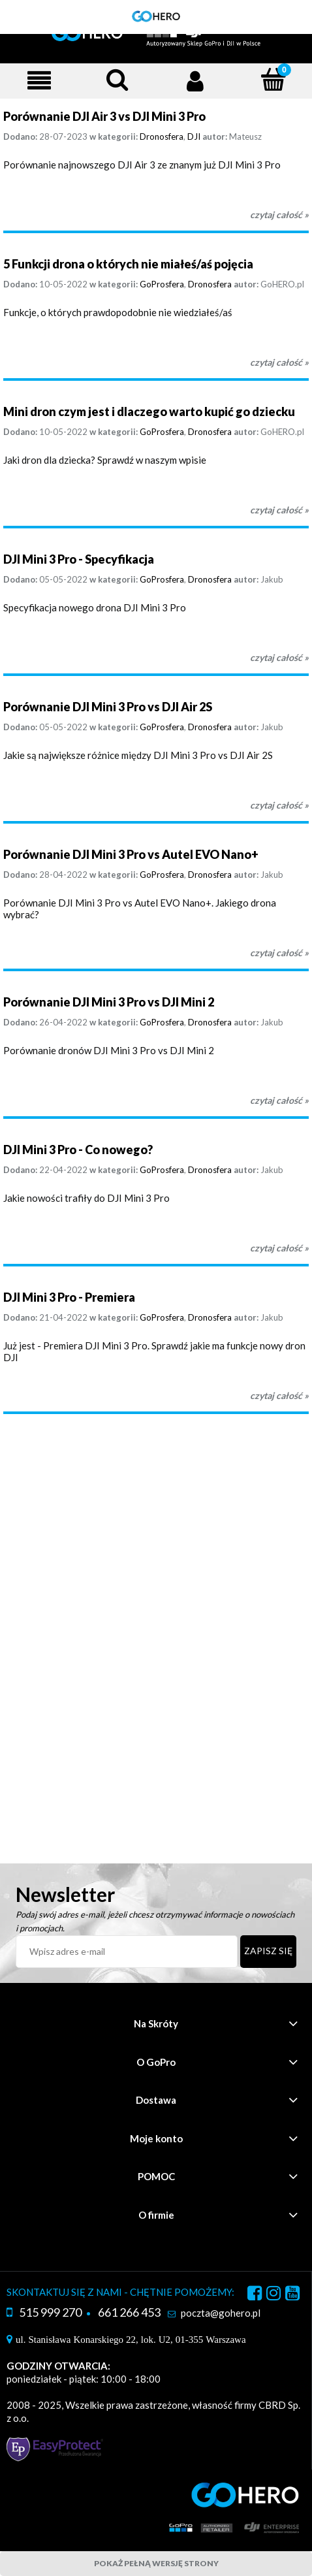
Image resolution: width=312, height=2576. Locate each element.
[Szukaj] (117, 79)
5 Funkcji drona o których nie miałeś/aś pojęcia (128, 264)
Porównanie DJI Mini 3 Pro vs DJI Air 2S (107, 707)
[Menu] (39, 80)
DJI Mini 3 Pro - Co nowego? (78, 1149)
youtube (292, 2295)
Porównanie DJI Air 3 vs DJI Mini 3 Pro (104, 116)
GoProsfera (162, 284)
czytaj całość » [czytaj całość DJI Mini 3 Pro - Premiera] (279, 1395)
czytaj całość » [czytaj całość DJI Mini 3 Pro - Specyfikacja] (279, 657)
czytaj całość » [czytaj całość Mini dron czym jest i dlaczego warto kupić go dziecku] (279, 509)
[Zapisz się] (268, 1951)
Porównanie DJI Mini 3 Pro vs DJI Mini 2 (108, 1002)
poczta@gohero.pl (220, 2313)
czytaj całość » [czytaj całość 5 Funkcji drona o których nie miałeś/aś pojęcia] (279, 362)
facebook (254, 2295)
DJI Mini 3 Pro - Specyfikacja (78, 559)
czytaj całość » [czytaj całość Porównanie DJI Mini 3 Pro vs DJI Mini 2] (279, 1100)
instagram (273, 2295)
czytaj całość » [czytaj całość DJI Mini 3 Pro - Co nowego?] (279, 1247)
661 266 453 (129, 2312)
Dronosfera (161, 136)
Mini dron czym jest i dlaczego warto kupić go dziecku (149, 411)
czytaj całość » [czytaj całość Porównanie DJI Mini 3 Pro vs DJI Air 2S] (279, 805)
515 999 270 (50, 2312)
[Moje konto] (195, 80)
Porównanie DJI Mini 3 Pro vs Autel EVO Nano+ (130, 854)
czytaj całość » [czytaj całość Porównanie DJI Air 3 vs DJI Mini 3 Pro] (279, 214)
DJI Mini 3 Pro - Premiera (69, 1297)
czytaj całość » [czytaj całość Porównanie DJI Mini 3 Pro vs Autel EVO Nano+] (279, 952)
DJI (193, 136)
